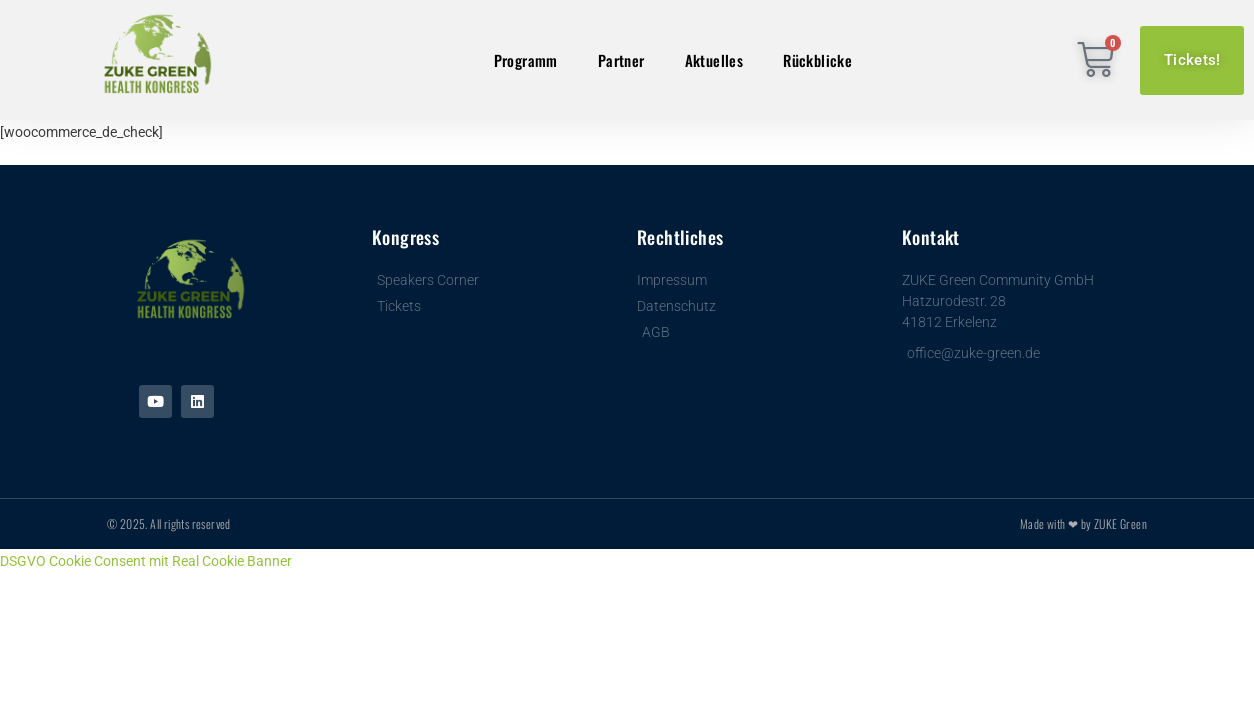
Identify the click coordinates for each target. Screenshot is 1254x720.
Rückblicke (817, 60)
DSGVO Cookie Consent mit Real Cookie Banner (146, 561)
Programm (526, 60)
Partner (621, 60)
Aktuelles (714, 60)
